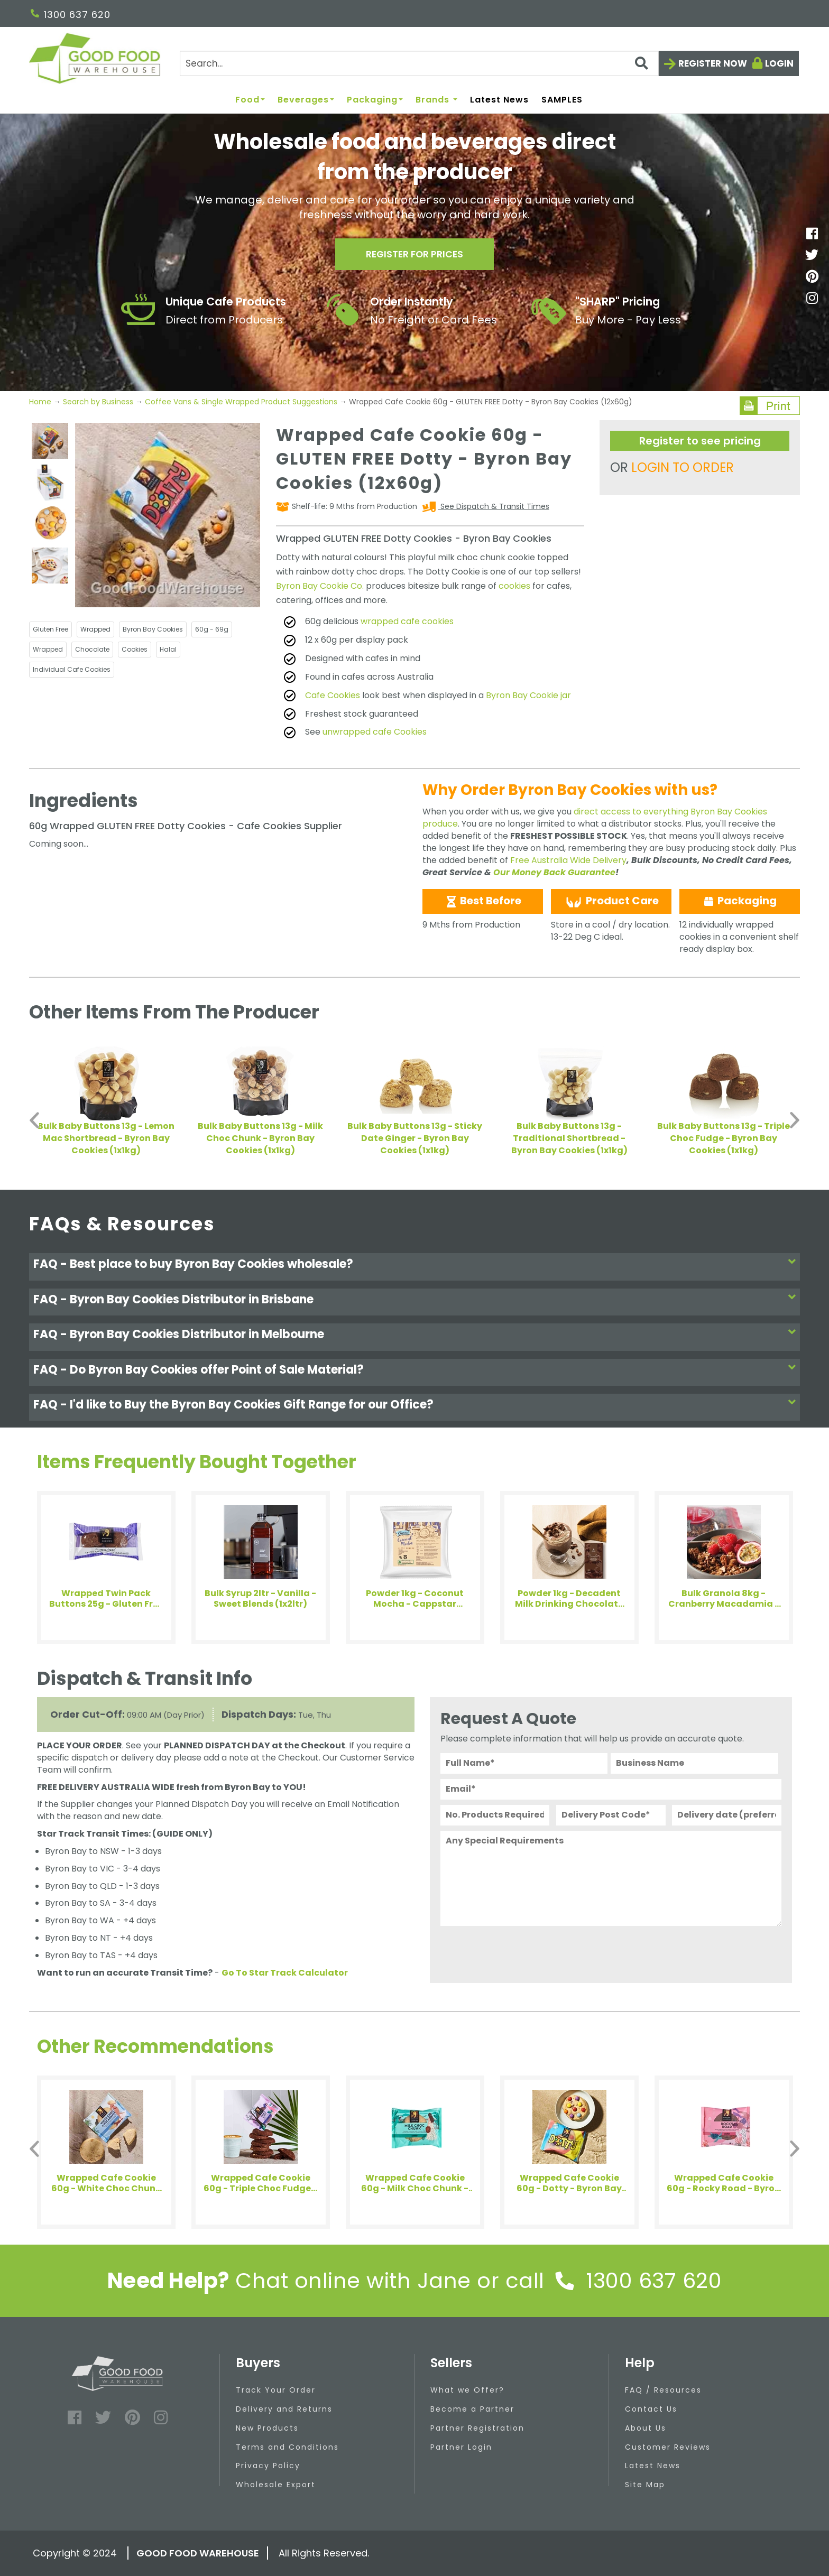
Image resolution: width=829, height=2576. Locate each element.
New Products (267, 2428)
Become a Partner (472, 2409)
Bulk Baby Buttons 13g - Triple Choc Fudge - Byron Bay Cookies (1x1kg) (723, 1138)
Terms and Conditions (287, 2447)
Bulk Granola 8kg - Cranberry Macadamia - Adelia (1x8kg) (723, 1598)
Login (779, 63)
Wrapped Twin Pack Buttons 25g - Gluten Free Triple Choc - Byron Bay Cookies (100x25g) (106, 1598)
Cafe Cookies (332, 695)
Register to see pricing (700, 440)
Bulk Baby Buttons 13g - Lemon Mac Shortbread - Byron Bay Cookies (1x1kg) (106, 1138)
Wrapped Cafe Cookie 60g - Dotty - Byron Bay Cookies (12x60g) (569, 2183)
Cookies (135, 649)
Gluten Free (50, 629)
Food (250, 100)
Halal (168, 649)
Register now (712, 63)
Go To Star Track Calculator (285, 1973)
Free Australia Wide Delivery (568, 860)
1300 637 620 (70, 14)
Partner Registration (477, 2428)
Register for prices (414, 254)
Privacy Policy (268, 2465)
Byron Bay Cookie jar (528, 695)
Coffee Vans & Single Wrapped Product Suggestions (241, 401)
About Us (645, 2428)
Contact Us (651, 2409)
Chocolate (92, 649)
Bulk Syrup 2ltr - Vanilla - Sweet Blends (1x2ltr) (260, 1598)
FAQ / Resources (663, 2390)
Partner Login (461, 2447)
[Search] (419, 63)
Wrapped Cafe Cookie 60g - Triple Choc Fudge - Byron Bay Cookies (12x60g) (260, 2183)
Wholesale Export (276, 2484)
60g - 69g (211, 629)
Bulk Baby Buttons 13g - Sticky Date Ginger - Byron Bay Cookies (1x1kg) (414, 1138)
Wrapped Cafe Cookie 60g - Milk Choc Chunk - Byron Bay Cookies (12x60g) (414, 2183)
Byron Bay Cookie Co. (320, 586)
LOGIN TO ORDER (682, 467)
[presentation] (520, 1951)
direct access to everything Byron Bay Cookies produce (594, 817)
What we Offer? (467, 2390)
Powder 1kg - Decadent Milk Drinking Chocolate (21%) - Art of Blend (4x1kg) (569, 1598)
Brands (436, 100)
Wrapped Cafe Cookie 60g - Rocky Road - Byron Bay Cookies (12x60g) (723, 2183)
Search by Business (98, 401)
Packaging (375, 100)
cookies (514, 586)
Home (41, 401)
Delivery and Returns (284, 2409)
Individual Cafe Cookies (71, 669)
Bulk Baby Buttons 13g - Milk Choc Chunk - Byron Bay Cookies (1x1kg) (260, 1138)
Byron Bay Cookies (153, 629)
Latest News (499, 100)
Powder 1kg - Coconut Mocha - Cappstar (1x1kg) (415, 1598)
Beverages (306, 100)
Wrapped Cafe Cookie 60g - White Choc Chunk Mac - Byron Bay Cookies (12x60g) (106, 2183)
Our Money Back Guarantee (554, 872)
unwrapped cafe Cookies (375, 732)
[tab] (414, 1266)
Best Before (483, 900)
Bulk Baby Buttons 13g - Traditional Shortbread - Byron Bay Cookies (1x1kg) (569, 1138)
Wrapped (95, 629)
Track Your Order (276, 2390)
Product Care (611, 901)
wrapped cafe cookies (407, 621)
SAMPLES (562, 100)
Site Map (645, 2484)
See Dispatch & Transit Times (493, 506)
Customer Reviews (668, 2447)
